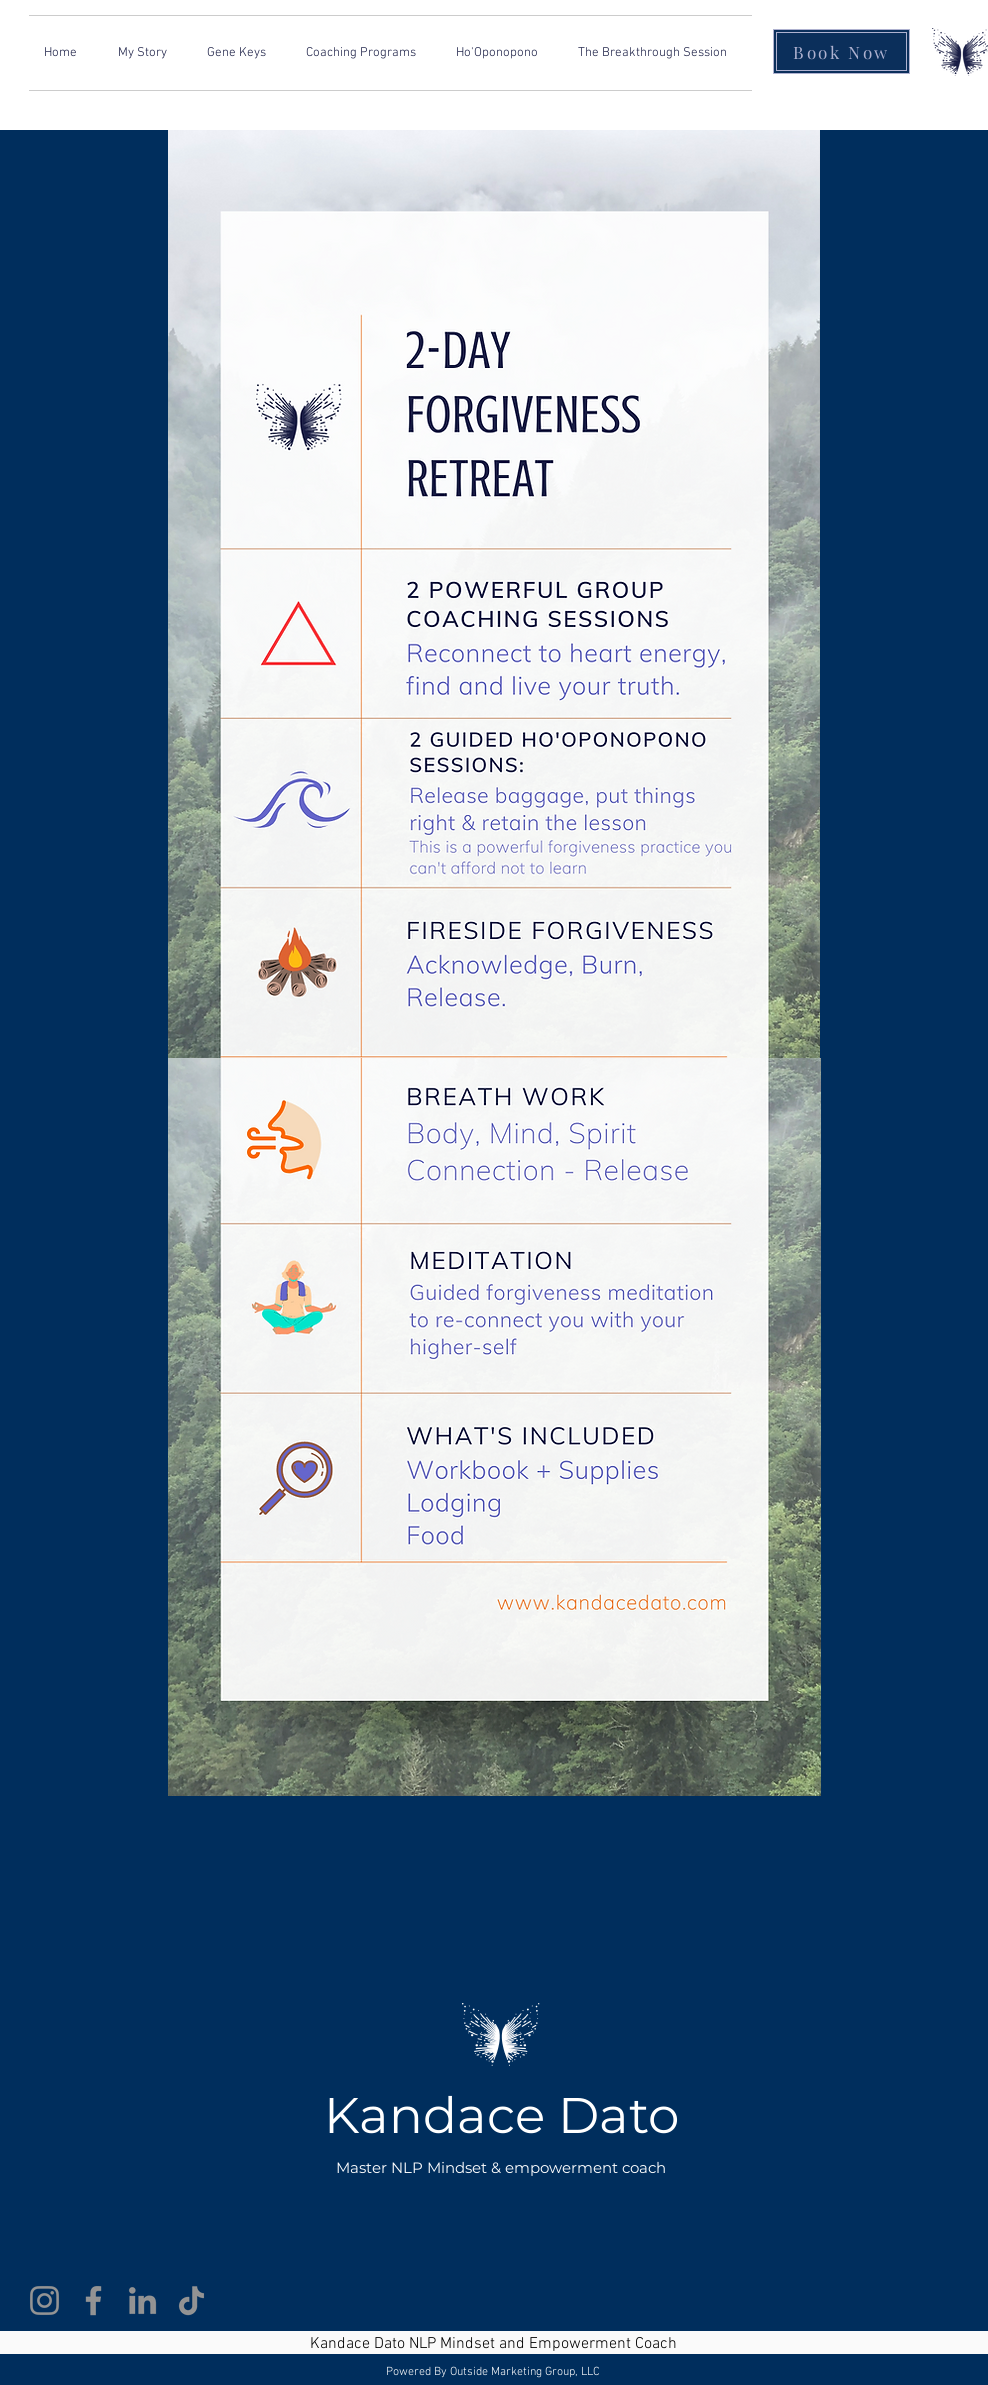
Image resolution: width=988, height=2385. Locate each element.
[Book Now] (841, 51)
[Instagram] (44, 2300)
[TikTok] (191, 2300)
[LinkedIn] (142, 2300)
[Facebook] (93, 2300)
